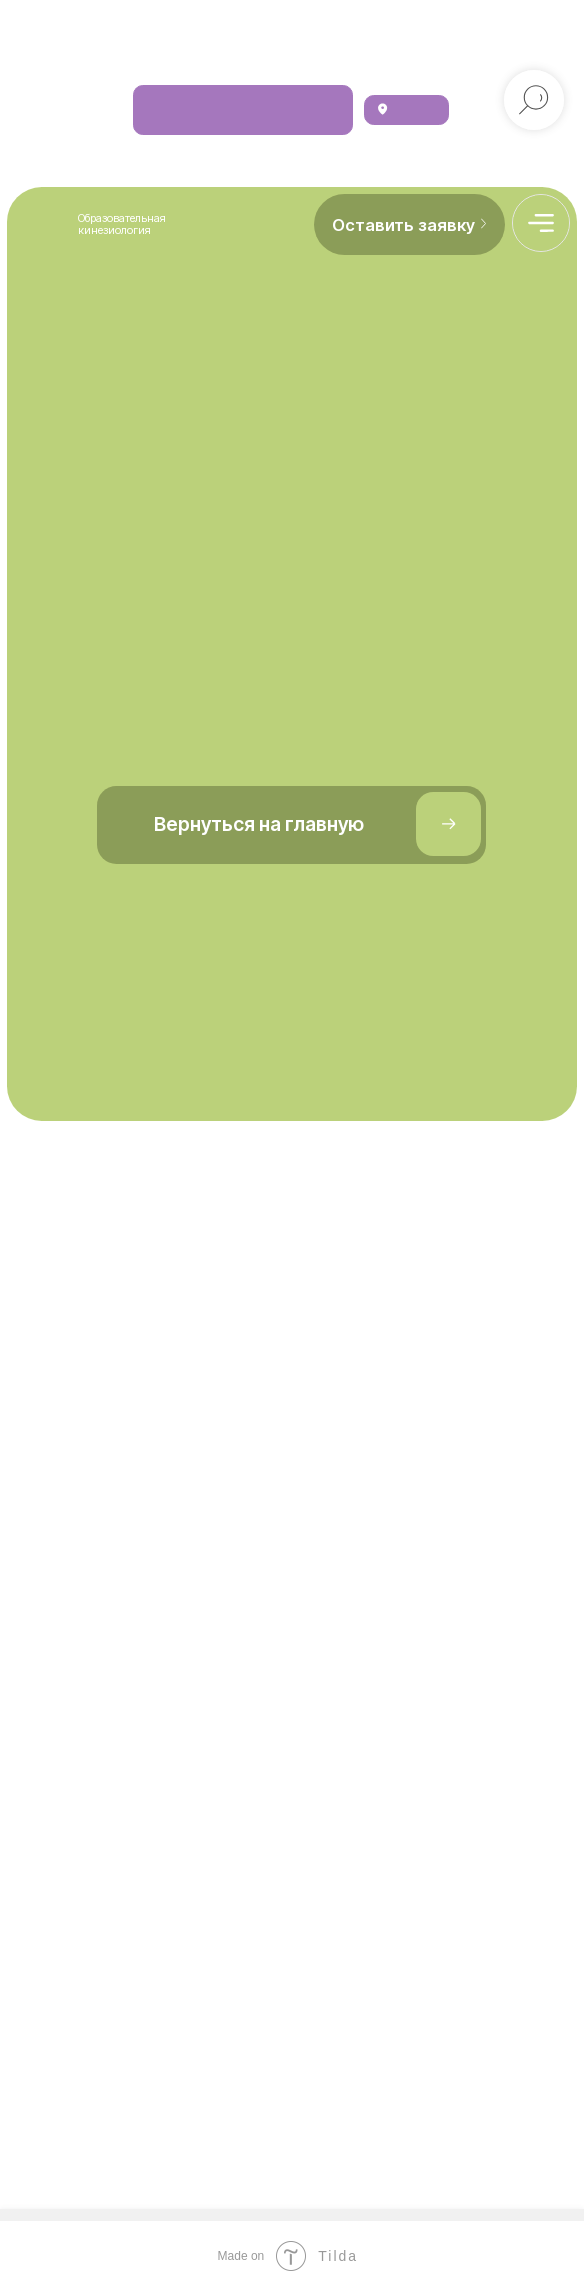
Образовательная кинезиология (122, 223)
